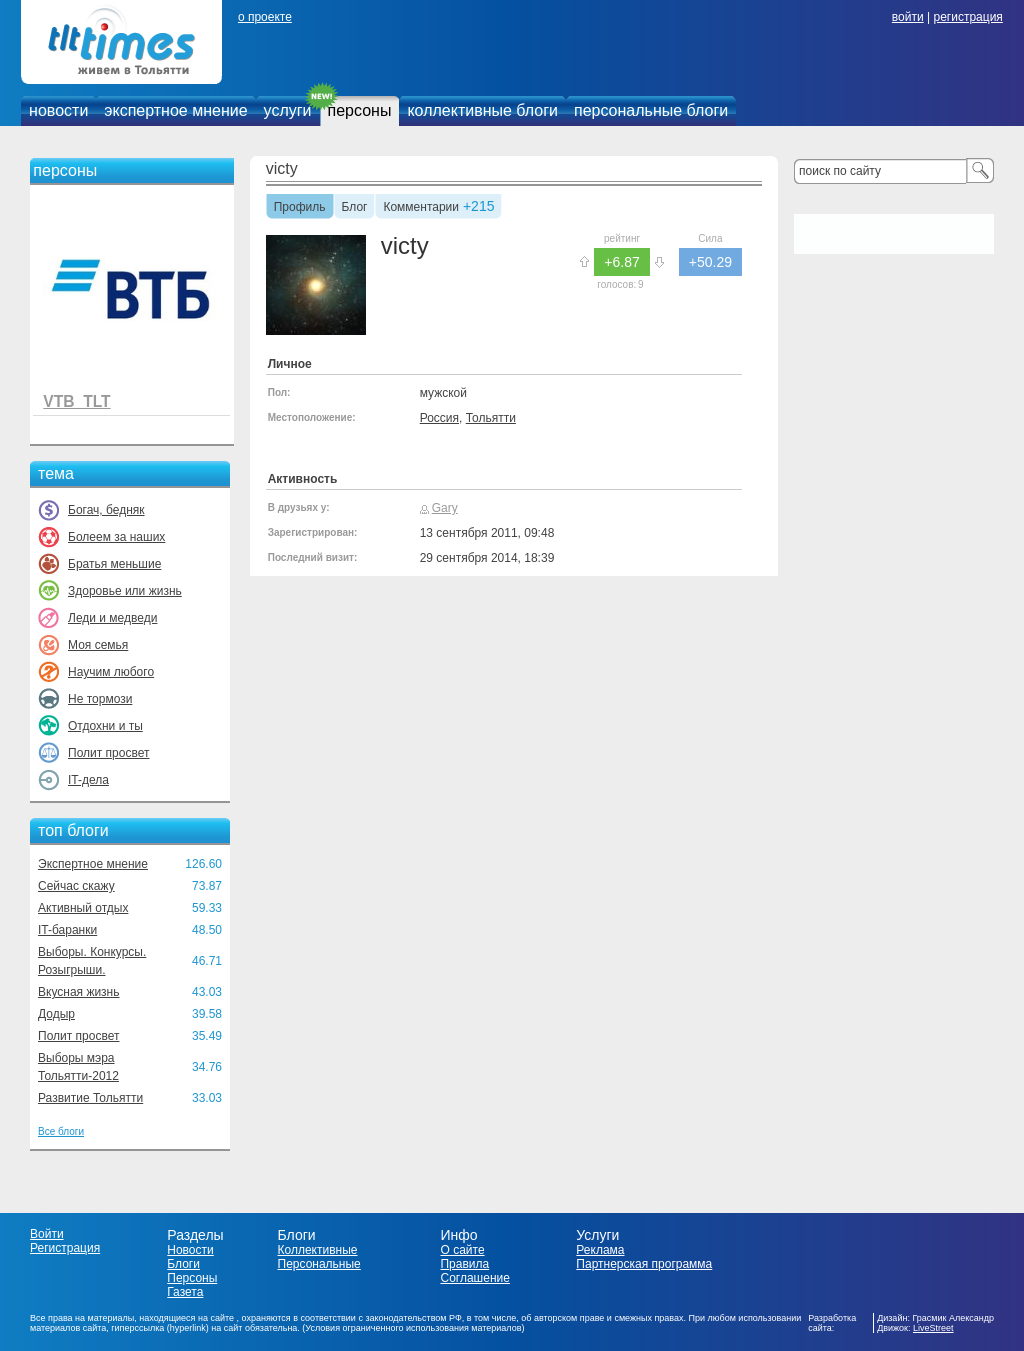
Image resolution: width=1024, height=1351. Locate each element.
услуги (288, 110)
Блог (355, 208)
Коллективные (318, 1250)
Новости (190, 1250)
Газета (185, 1292)
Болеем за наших (116, 537)
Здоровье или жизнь (125, 591)
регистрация (967, 17)
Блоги (183, 1264)
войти (908, 17)
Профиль (300, 208)
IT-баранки (67, 930)
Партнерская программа (644, 1264)
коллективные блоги (482, 110)
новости (58, 110)
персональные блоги (651, 110)
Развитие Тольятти (90, 1098)
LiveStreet (933, 1328)
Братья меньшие (114, 564)
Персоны (192, 1278)
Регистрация (65, 1248)
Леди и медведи (112, 618)
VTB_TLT (76, 401)
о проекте (265, 17)
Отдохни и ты (105, 726)
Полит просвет (108, 753)
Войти (47, 1234)
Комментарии (421, 208)
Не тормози (100, 699)
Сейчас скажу (76, 886)
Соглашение (474, 1278)
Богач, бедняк (106, 510)
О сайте (462, 1250)
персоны (360, 110)
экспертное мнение (175, 110)
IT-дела (88, 780)
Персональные (319, 1264)
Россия (439, 418)
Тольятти (491, 418)
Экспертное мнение (93, 864)
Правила (464, 1264)
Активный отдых (83, 908)
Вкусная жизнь (79, 992)
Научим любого (111, 672)
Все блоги (61, 1131)
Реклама (600, 1250)
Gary (445, 508)
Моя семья (98, 645)
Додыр (56, 1014)
